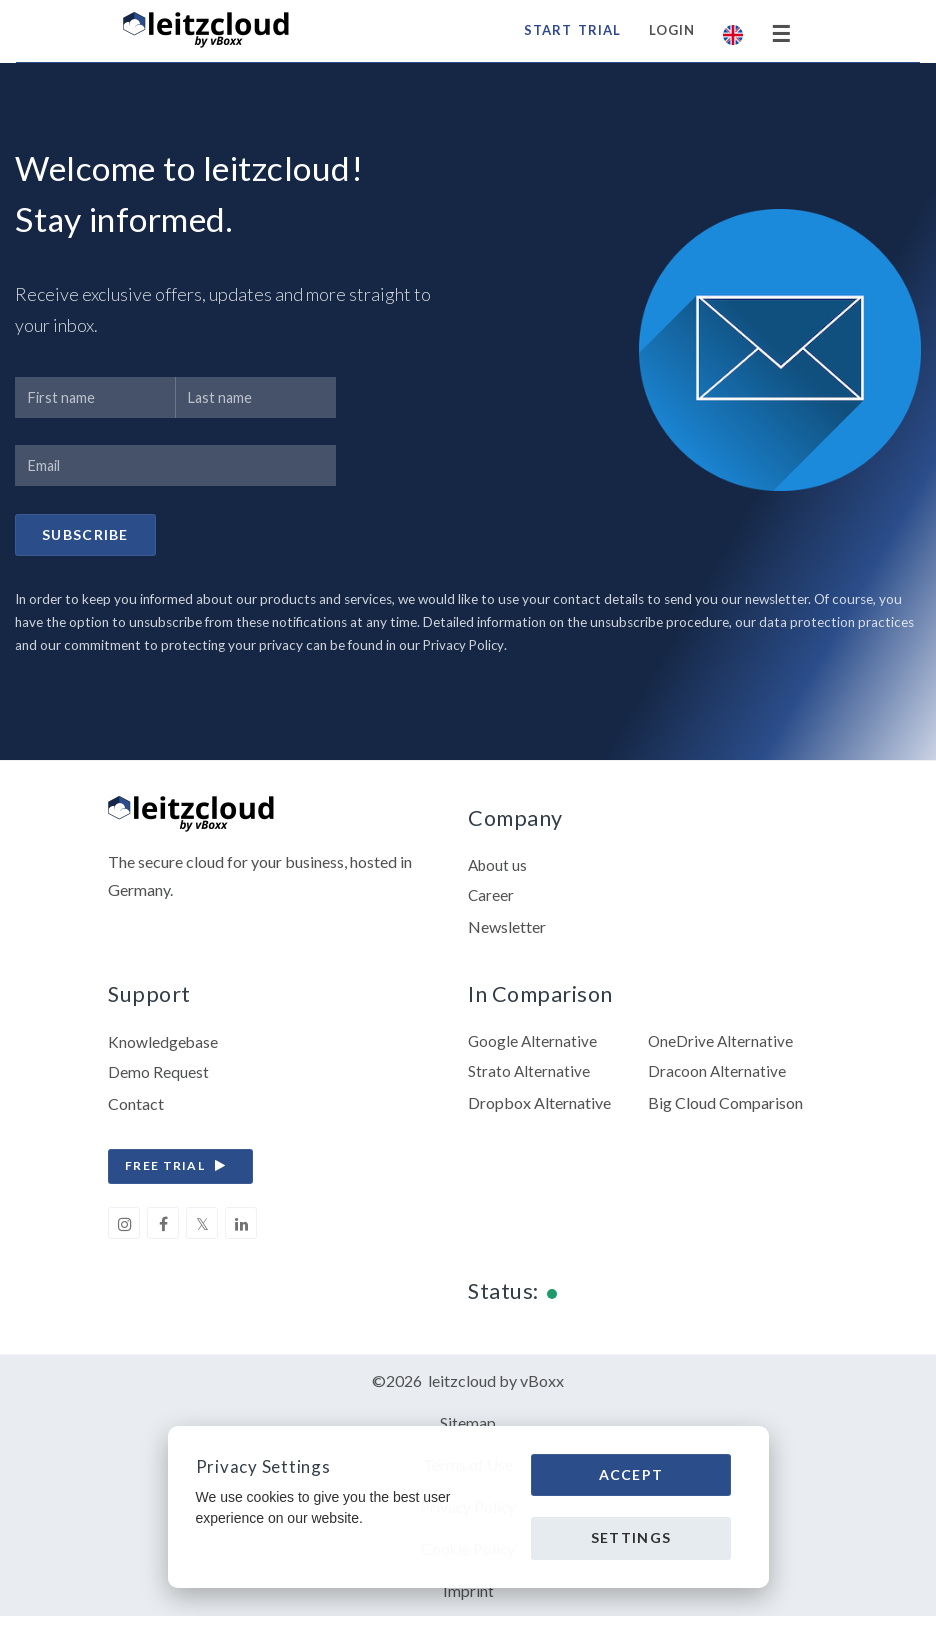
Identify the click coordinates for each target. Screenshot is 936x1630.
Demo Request (158, 1078)
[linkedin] (241, 1230)
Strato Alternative (529, 1078)
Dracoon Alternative (718, 1078)
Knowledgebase (163, 1047)
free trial (180, 1173)
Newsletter (507, 931)
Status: (503, 1298)
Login (669, 30)
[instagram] (124, 1230)
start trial (569, 30)
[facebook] (163, 1230)
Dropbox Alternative (539, 1109)
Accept (631, 1474)
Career (491, 900)
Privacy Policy (465, 648)
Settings (631, 1537)
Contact (136, 1109)
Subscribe (85, 536)
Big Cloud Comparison (725, 1109)
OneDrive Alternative (721, 1047)
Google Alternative (533, 1047)
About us (499, 869)
